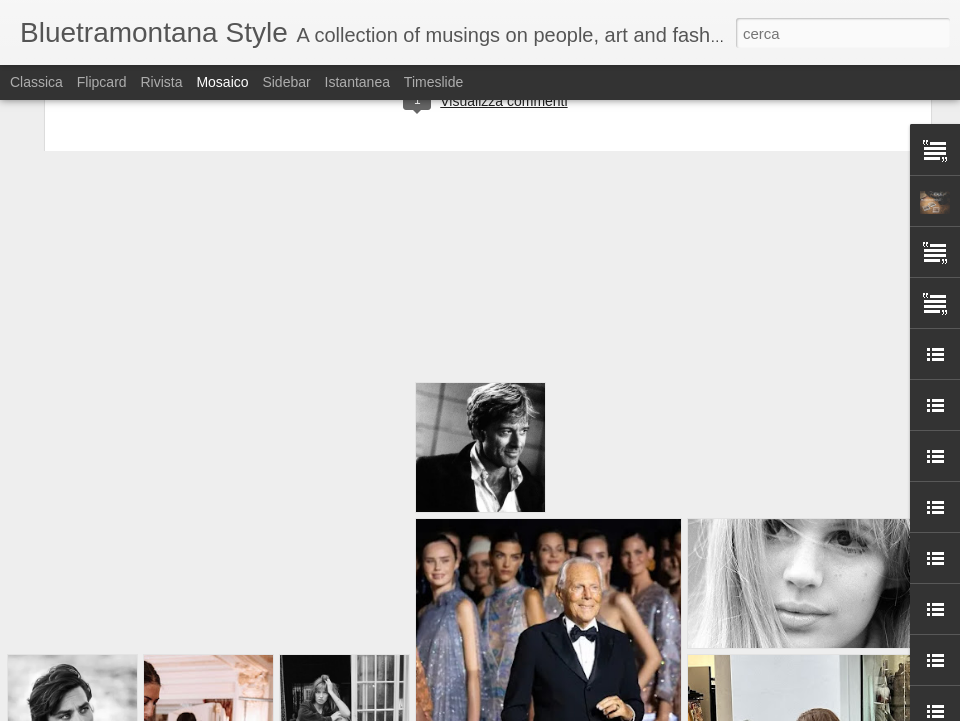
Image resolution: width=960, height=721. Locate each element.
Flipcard (102, 82)
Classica (36, 82)
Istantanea (357, 82)
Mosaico (222, 82)
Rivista (161, 82)
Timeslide (433, 82)
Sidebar (286, 82)
